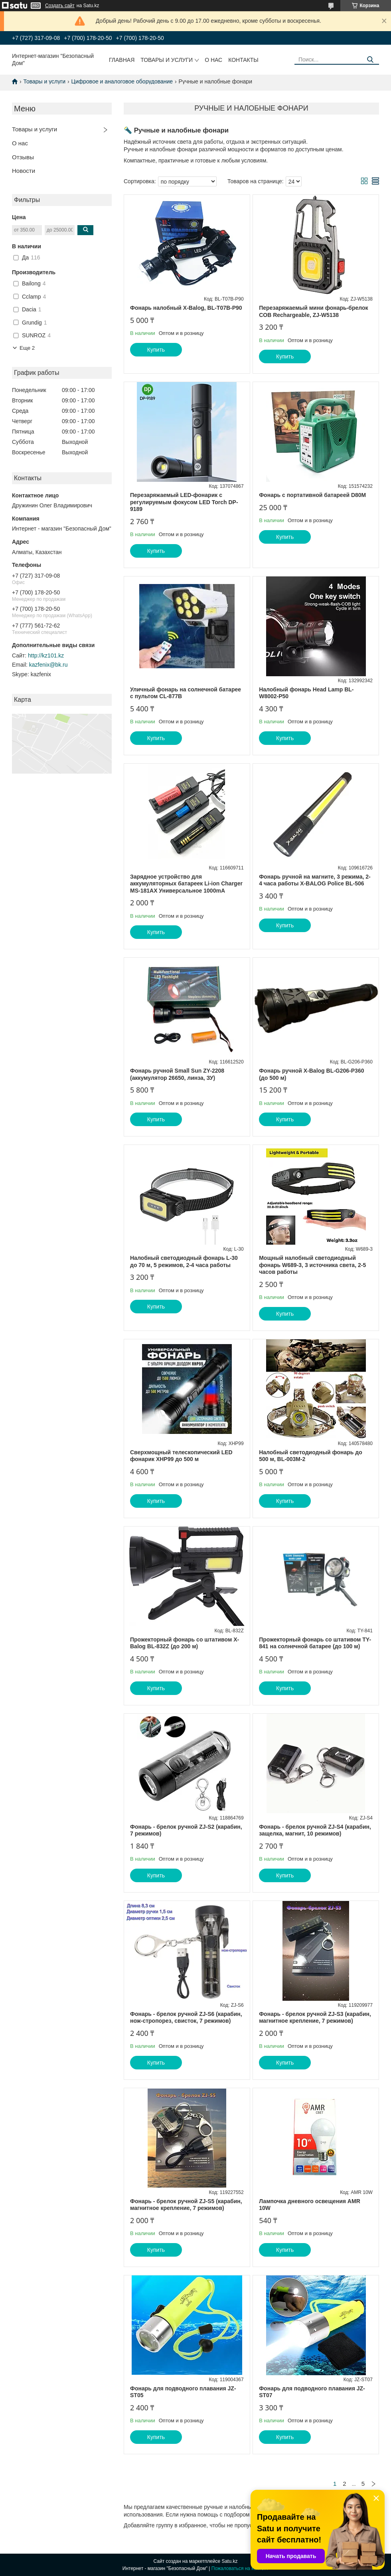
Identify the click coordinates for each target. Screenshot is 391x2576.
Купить (156, 350)
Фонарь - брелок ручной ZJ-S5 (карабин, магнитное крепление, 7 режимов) (186, 2205)
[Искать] (370, 60)
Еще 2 (27, 348)
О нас (213, 60)
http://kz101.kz (46, 655)
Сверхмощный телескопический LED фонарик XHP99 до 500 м (181, 1456)
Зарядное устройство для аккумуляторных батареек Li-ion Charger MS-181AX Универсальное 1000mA (186, 883)
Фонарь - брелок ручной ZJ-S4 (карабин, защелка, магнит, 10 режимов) (315, 1830)
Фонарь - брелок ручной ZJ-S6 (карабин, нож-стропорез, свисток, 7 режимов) (186, 2017)
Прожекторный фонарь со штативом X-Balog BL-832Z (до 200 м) (184, 1643)
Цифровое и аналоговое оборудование (122, 81)
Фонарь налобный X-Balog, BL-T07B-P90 (186, 308)
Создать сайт (60, 5)
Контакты (243, 60)
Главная (121, 60)
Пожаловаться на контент (240, 2568)
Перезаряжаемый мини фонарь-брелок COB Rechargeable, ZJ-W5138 (313, 311)
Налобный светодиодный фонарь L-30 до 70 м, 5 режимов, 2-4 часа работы (184, 1261)
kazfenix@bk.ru (48, 664)
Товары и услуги (166, 60)
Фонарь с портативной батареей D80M (312, 495)
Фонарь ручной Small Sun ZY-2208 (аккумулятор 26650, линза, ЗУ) (177, 1074)
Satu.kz (229, 2561)
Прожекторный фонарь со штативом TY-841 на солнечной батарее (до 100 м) (315, 1643)
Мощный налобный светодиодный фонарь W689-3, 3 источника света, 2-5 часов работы (312, 1265)
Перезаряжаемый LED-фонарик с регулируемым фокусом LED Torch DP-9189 (184, 502)
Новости (23, 170)
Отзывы (23, 157)
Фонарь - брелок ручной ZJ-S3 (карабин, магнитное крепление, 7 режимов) (315, 2017)
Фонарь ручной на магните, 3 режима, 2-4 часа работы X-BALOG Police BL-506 (315, 880)
